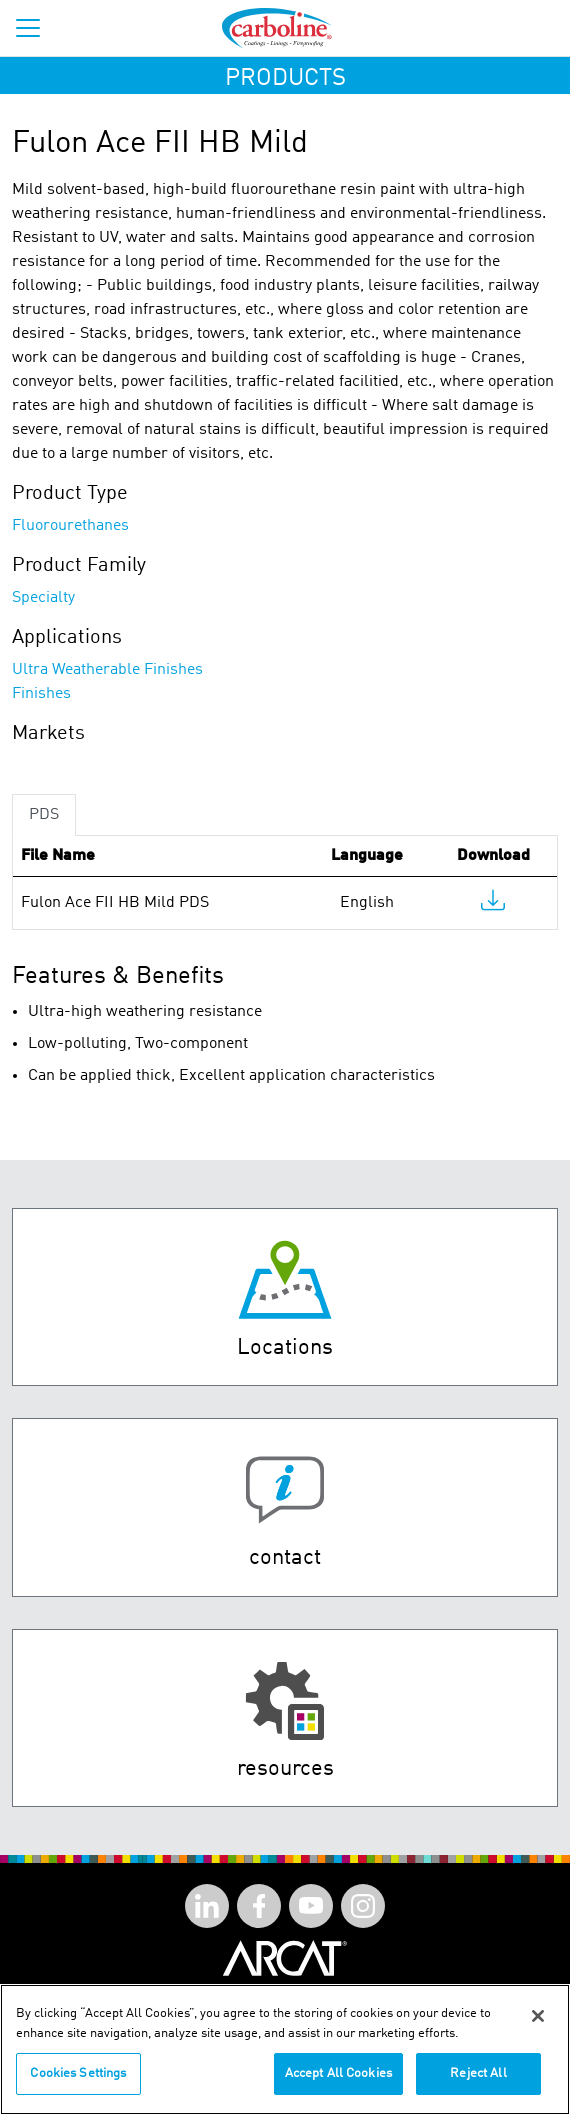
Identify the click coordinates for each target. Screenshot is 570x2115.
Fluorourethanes (70, 526)
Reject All (478, 2084)
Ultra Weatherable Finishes (107, 670)
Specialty (43, 598)
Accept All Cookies (338, 2084)
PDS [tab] (44, 815)
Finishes (41, 694)
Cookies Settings (78, 2084)
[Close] (538, 2027)
